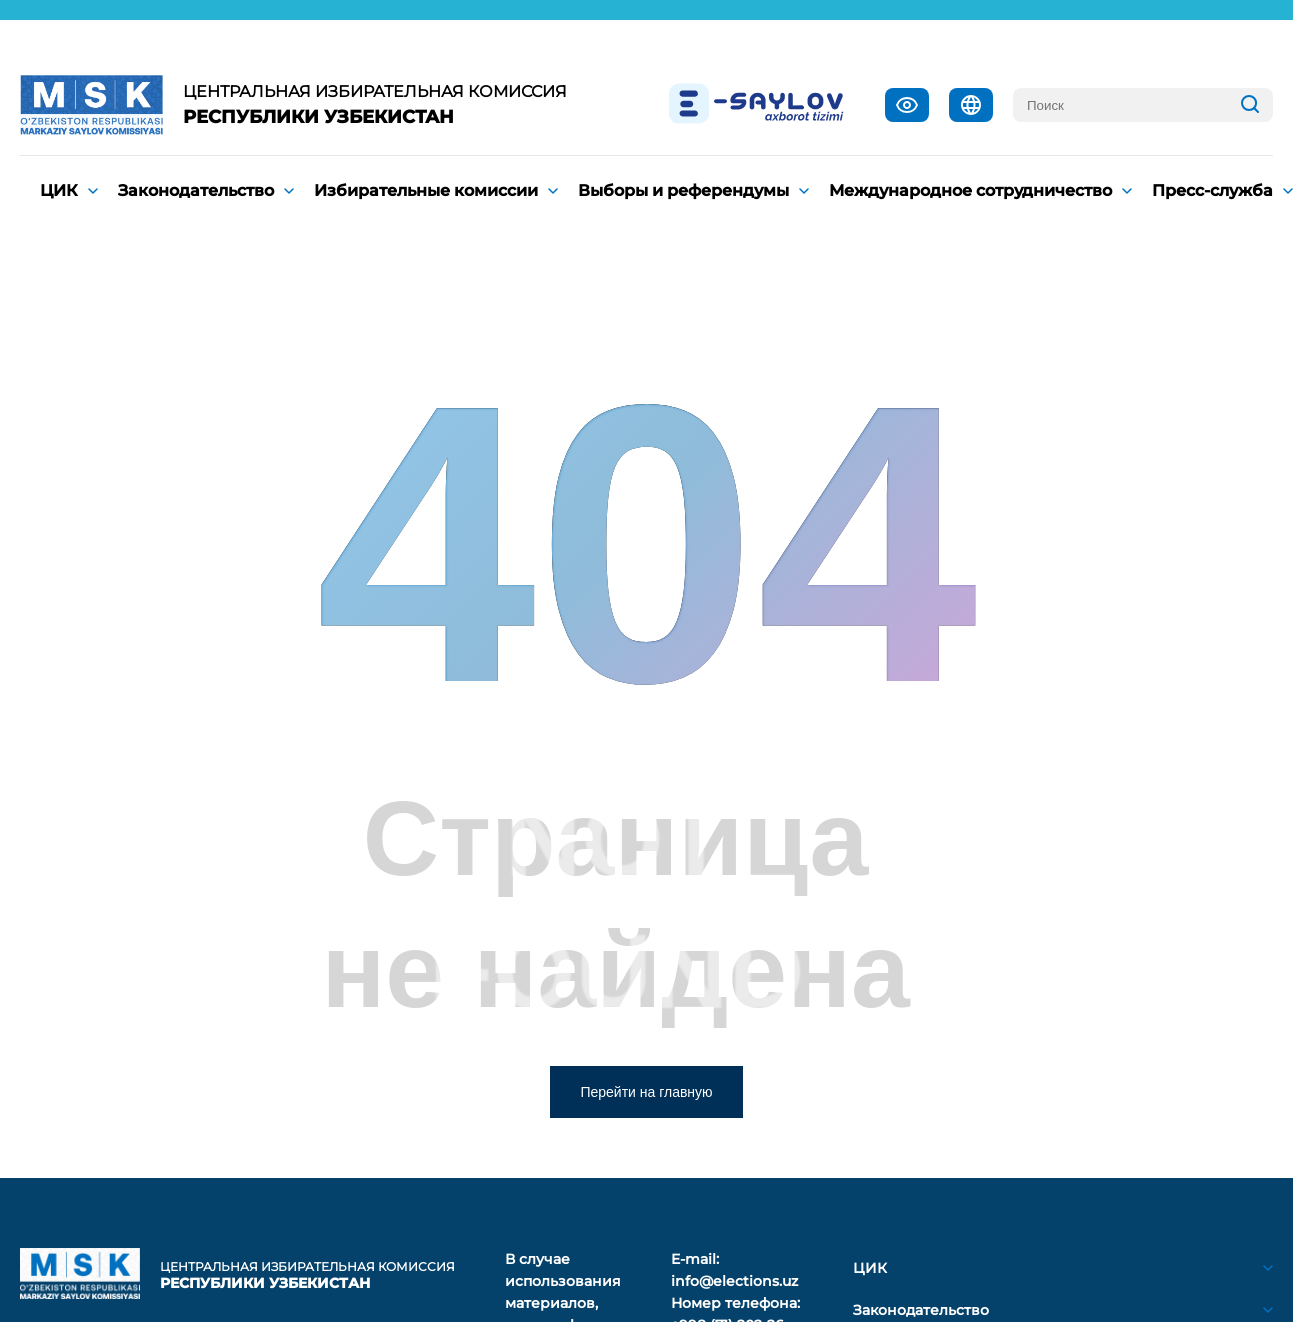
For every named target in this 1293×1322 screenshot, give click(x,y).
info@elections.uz (734, 1281)
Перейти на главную (646, 1092)
